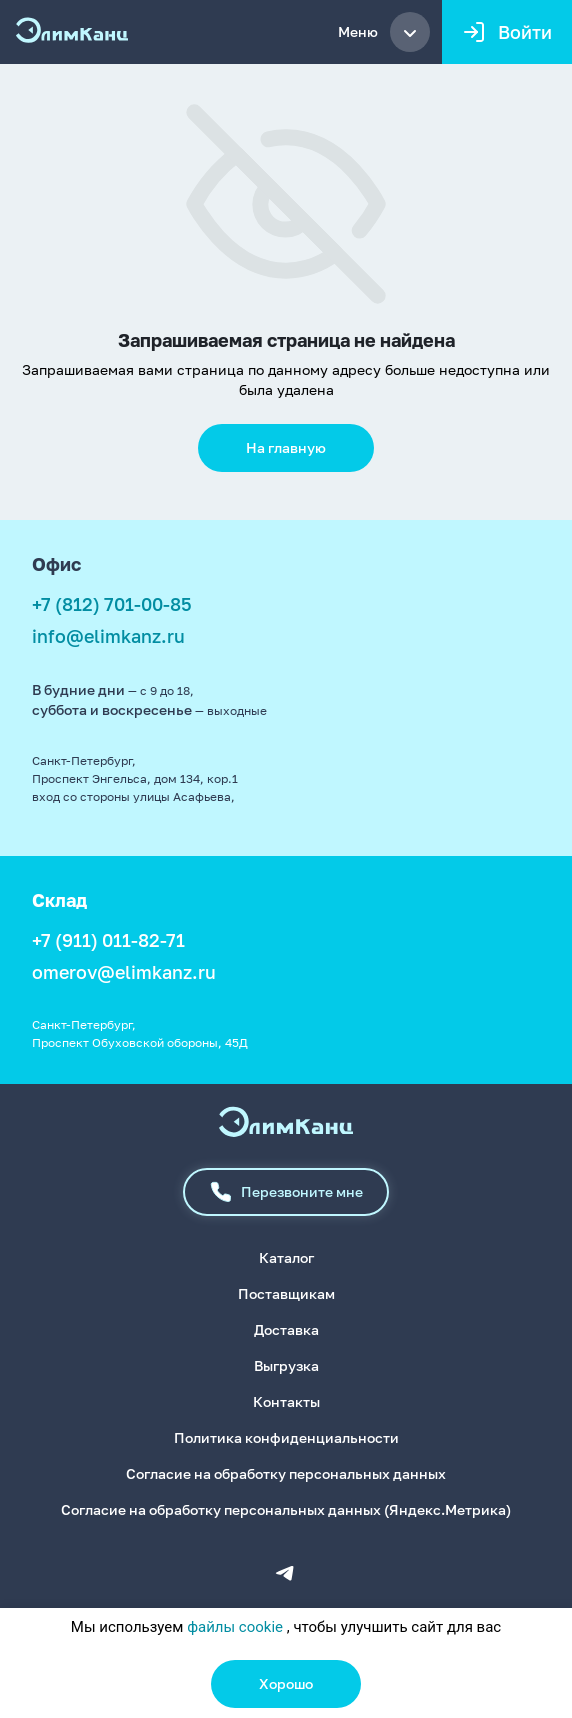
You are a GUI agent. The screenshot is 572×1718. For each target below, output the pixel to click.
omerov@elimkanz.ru (124, 972)
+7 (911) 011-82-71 (108, 940)
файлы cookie (235, 1627)
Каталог (286, 1257)
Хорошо (286, 1683)
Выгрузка (286, 1365)
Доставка (286, 1329)
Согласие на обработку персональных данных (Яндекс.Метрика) (286, 1509)
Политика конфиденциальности (286, 1437)
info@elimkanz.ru (108, 636)
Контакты (286, 1401)
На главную (286, 447)
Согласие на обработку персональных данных (286, 1473)
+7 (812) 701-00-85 (112, 604)
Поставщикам (286, 1293)
